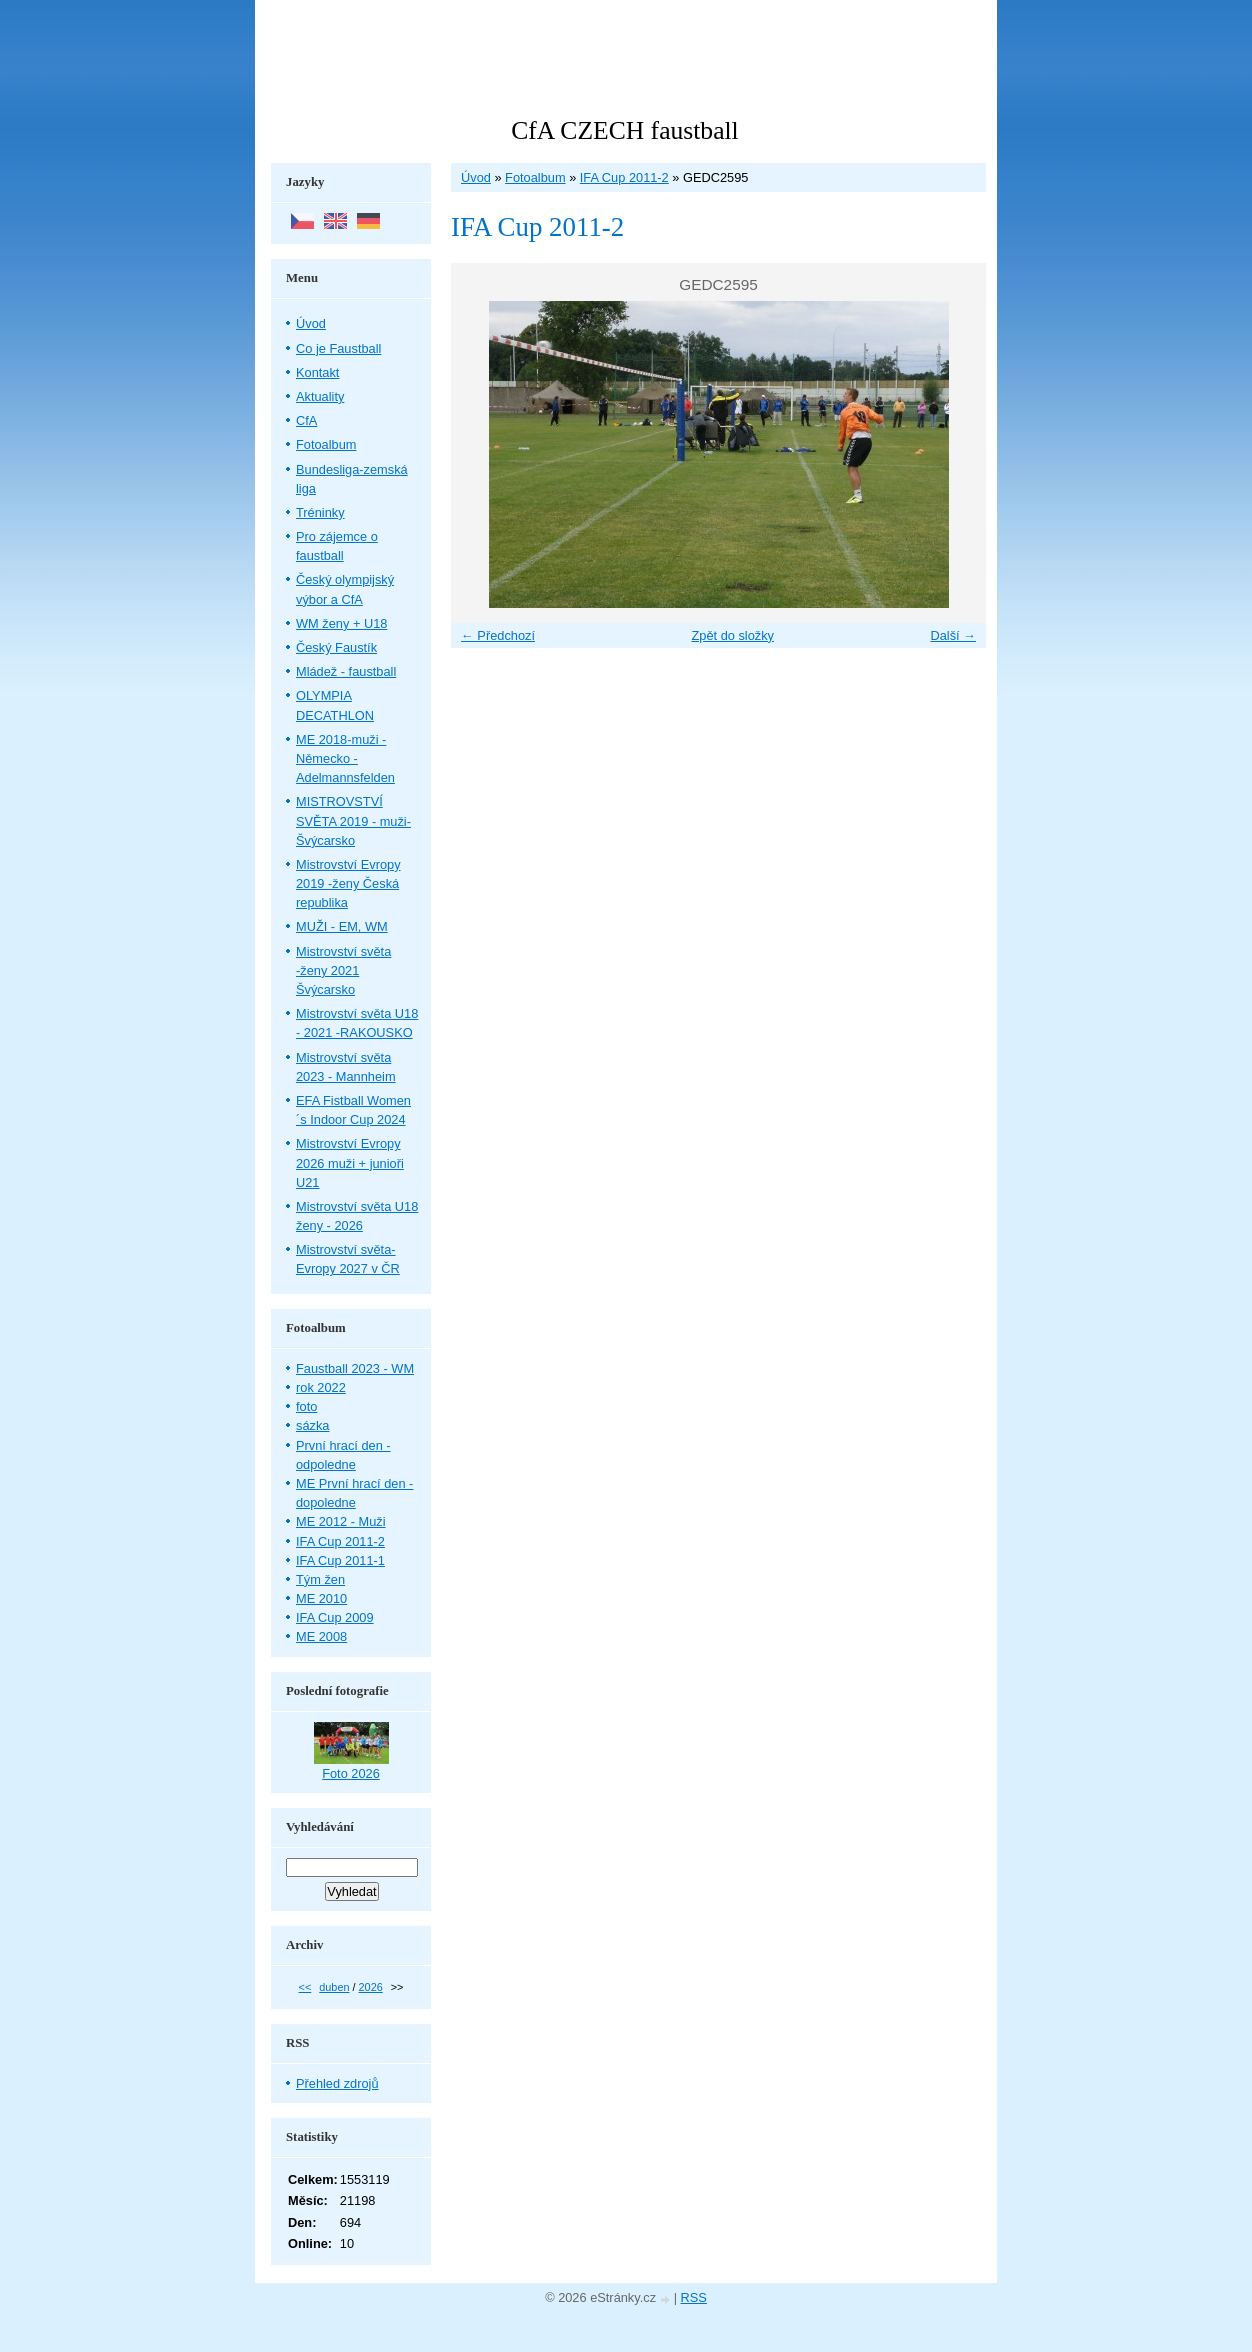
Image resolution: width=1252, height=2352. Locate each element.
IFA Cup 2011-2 (624, 177)
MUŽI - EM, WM (342, 926)
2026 (371, 1987)
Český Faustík (336, 647)
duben (334, 1987)
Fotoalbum (535, 177)
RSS (694, 2297)
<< (305, 1987)
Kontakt (317, 372)
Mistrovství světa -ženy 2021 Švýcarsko (343, 970)
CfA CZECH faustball (624, 130)
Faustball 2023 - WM (355, 1368)
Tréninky (320, 512)
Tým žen (320, 1579)
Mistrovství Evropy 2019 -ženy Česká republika (348, 883)
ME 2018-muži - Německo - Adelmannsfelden (345, 758)
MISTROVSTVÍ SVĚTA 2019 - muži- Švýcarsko (353, 820)
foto (306, 1406)
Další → (953, 635)
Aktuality (320, 396)
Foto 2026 (351, 1773)
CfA (306, 420)
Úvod (476, 177)
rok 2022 (321, 1387)
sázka (312, 1425)
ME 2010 (321, 1598)
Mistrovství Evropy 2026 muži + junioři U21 (350, 1162)
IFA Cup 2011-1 (340, 1560)
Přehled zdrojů (337, 2083)
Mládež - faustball (346, 671)
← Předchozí (498, 635)
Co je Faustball (338, 348)
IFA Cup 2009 (335, 1617)
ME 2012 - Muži (341, 1521)
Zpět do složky (732, 635)
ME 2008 (321, 1636)
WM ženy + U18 (341, 623)
